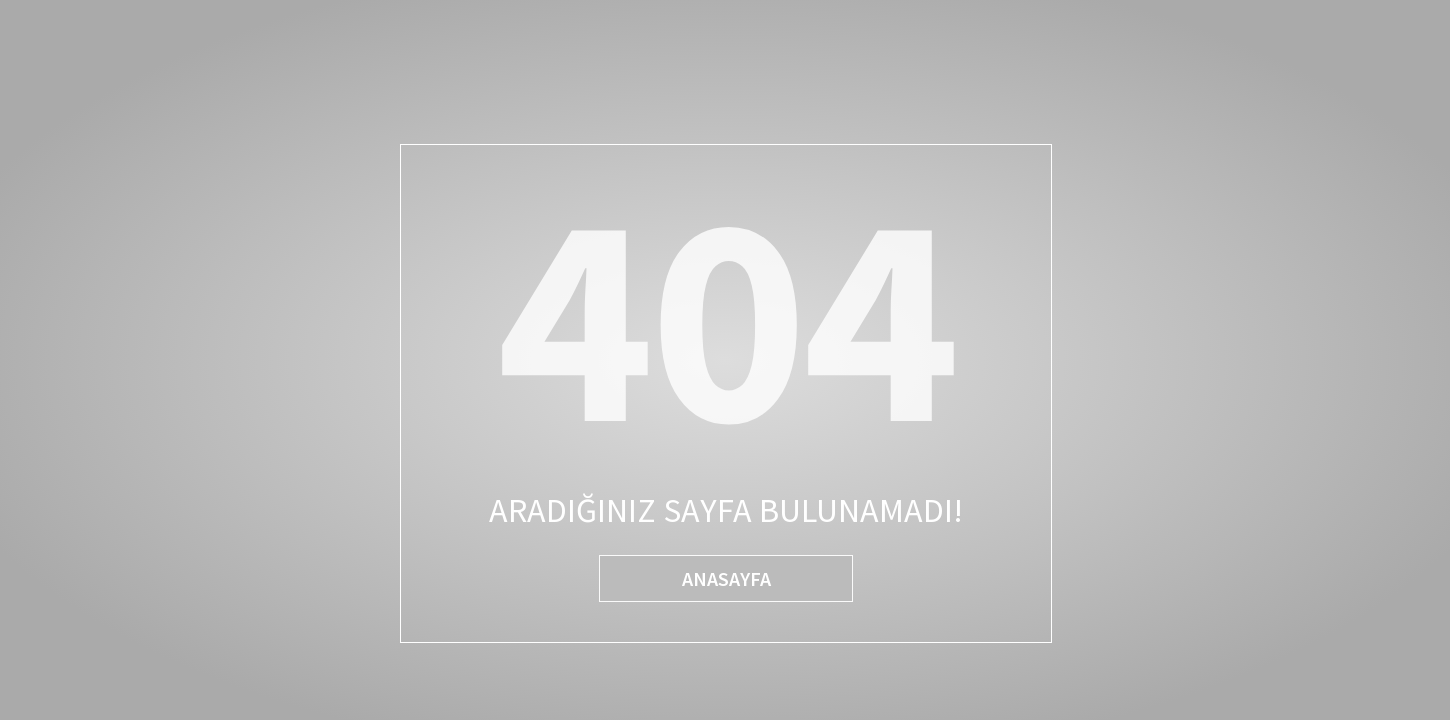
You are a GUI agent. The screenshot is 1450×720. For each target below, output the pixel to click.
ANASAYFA (726, 578)
